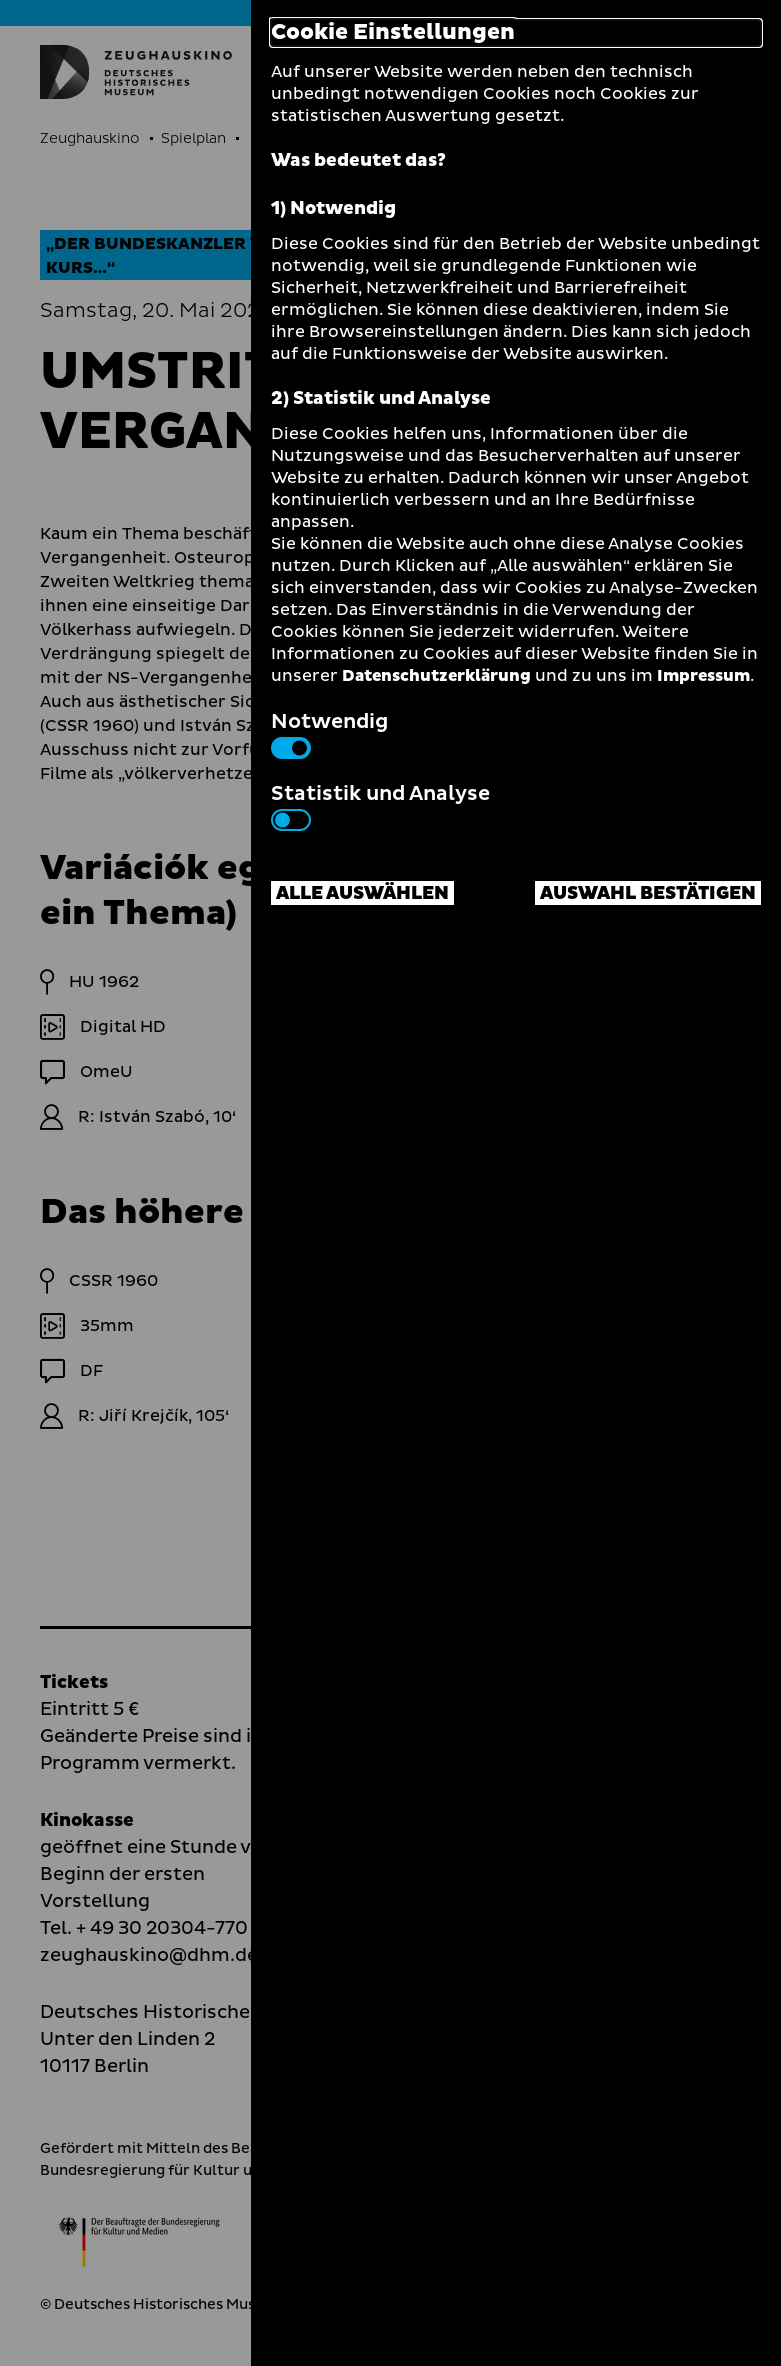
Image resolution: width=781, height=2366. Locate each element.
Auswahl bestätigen (648, 893)
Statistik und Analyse (380, 805)
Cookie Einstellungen (393, 33)
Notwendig (329, 733)
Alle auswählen (362, 893)
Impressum (703, 676)
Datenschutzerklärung (436, 676)
